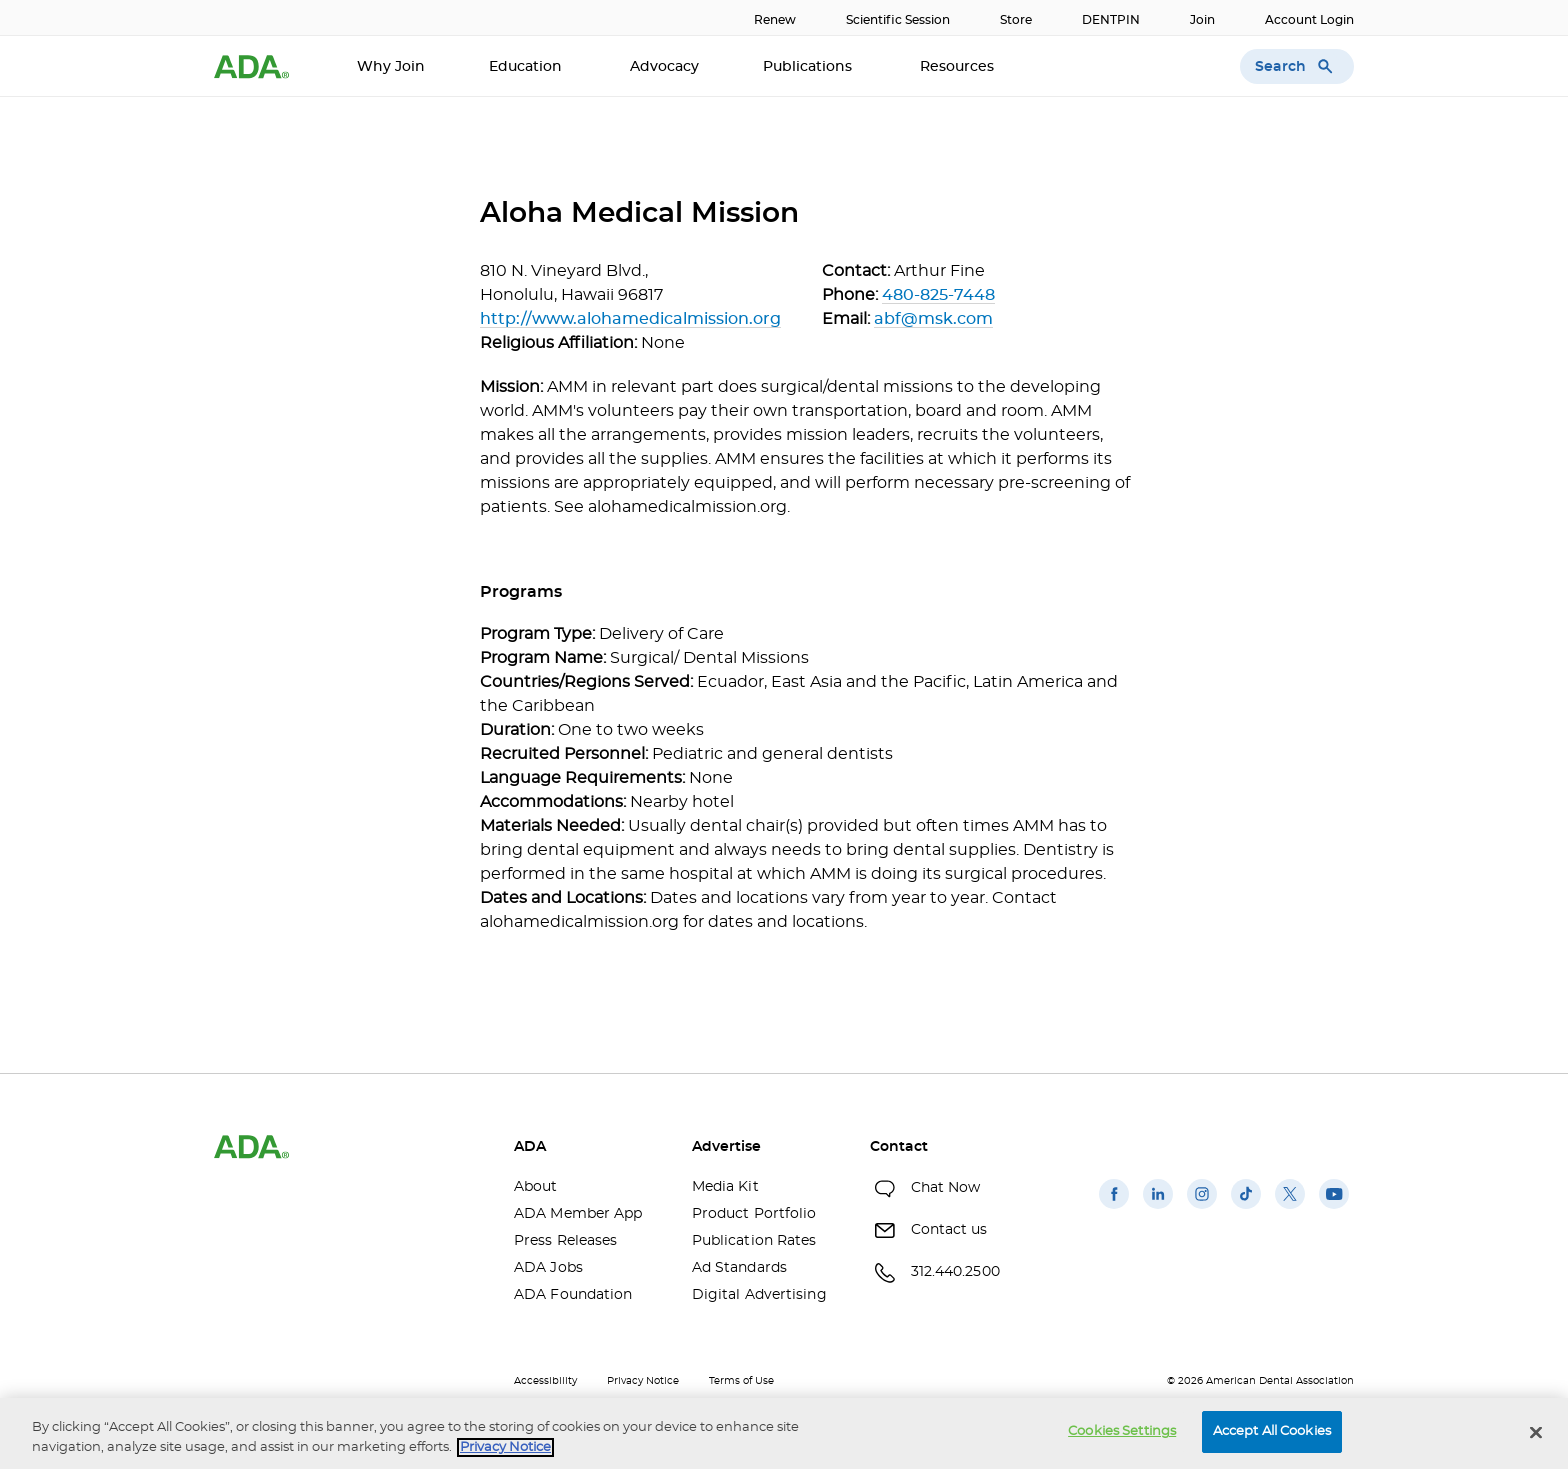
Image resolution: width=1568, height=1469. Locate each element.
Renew (775, 20)
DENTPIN (1111, 20)
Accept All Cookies (1272, 1431)
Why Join (391, 67)
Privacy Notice (643, 1381)
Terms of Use (741, 1381)
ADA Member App (578, 1214)
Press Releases (565, 1241)
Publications (809, 67)
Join (1202, 20)
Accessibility (545, 1381)
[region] (784, 1433)
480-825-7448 (938, 295)
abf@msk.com (933, 319)
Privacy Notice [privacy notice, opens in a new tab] (505, 1447)
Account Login (1309, 20)
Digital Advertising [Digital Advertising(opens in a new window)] (759, 1295)
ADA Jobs (548, 1268)
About (536, 1187)
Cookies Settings (1122, 1431)
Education (527, 67)
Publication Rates (754, 1241)
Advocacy (664, 67)
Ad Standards (739, 1268)
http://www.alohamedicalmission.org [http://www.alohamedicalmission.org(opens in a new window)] (630, 319)
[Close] (1536, 1432)
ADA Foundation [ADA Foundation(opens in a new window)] (573, 1295)
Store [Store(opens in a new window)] (1016, 20)
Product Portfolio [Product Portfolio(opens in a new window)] (754, 1214)
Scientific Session (898, 20)
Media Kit (725, 1187)
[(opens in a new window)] (1114, 1209)
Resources (959, 67)
